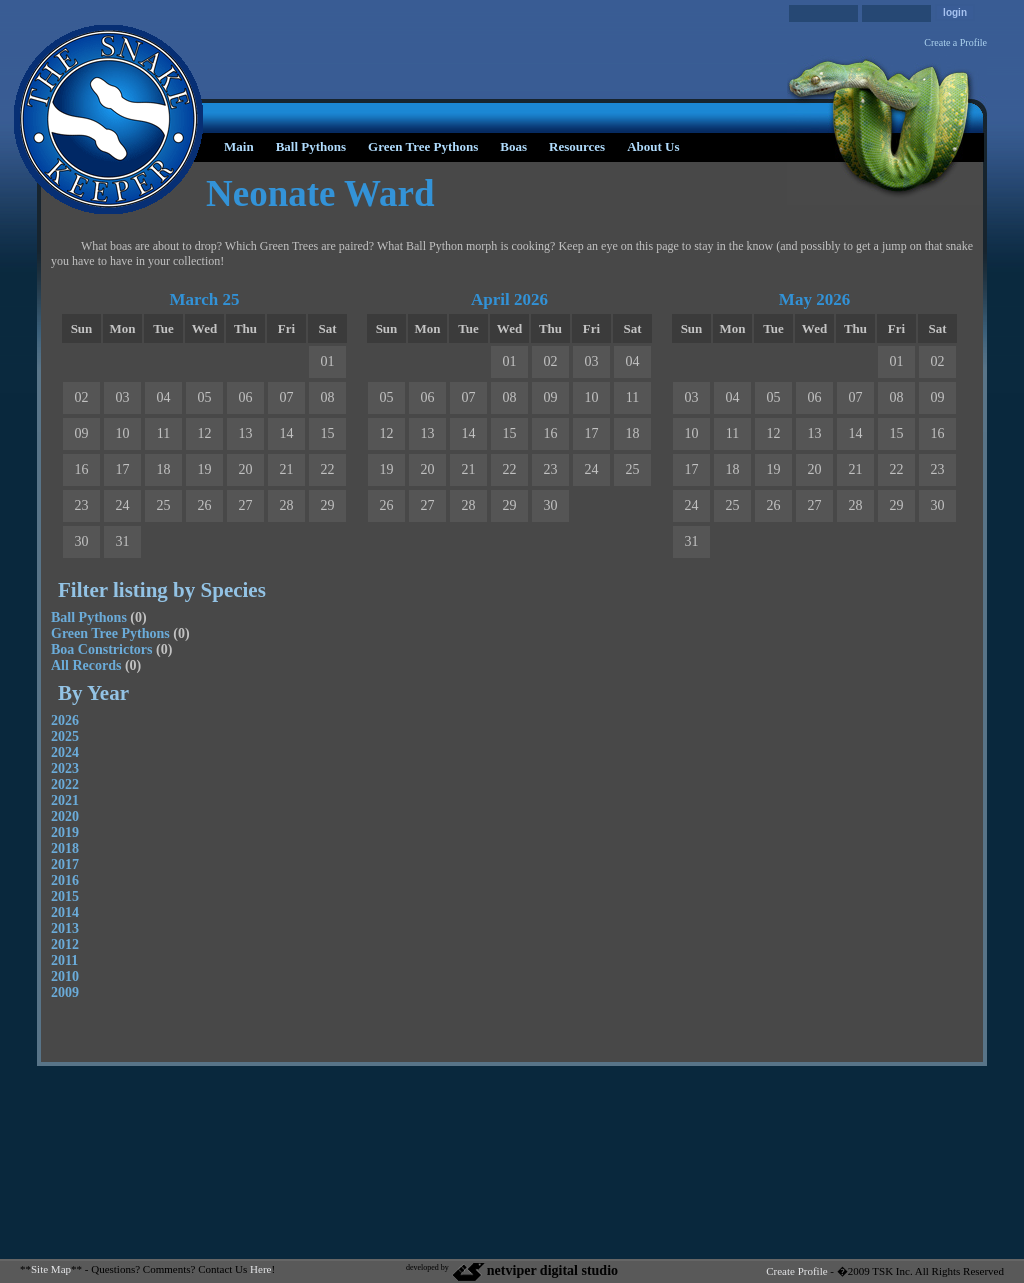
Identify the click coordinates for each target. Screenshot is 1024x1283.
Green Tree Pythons (423, 146)
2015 (65, 896)
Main (239, 146)
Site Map (51, 1269)
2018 (65, 848)
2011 (64, 960)
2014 (65, 912)
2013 (65, 928)
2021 (65, 800)
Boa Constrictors (102, 649)
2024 (65, 752)
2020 (65, 816)
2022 (65, 784)
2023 (65, 768)
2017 (65, 864)
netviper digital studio (534, 1270)
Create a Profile (955, 42)
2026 (65, 720)
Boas (513, 146)
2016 (65, 880)
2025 (65, 736)
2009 (65, 992)
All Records (86, 665)
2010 (65, 976)
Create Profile (796, 1271)
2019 (65, 832)
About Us (653, 146)
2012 (65, 944)
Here (260, 1269)
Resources (577, 146)
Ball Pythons (311, 146)
